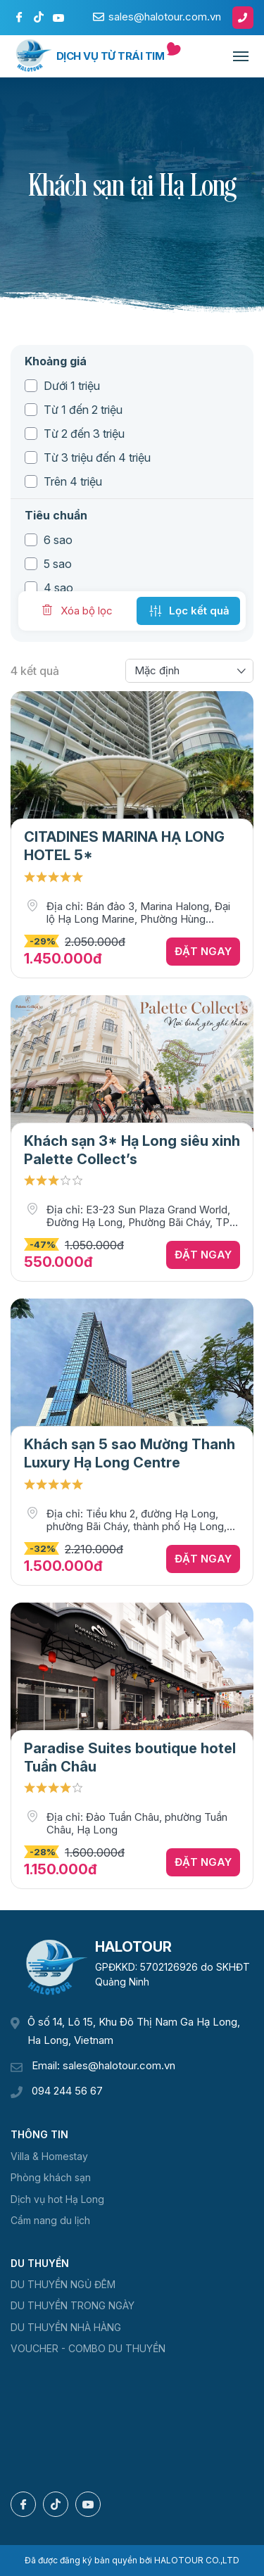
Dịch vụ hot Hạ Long (57, 2199)
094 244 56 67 (67, 2090)
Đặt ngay (203, 951)
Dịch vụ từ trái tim (110, 56)
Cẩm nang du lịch (50, 2220)
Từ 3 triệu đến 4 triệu (97, 457)
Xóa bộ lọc (76, 609)
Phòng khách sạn (51, 2177)
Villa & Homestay (49, 2156)
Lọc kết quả (188, 610)
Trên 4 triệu (73, 481)
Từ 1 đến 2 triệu (83, 410)
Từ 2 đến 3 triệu (84, 434)
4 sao (58, 588)
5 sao (58, 564)
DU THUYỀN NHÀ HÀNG (66, 2327)
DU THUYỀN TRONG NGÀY (72, 2305)
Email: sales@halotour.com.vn (103, 2065)
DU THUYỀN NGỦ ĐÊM (63, 2284)
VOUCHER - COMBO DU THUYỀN (88, 2348)
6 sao (58, 540)
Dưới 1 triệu (72, 386)
